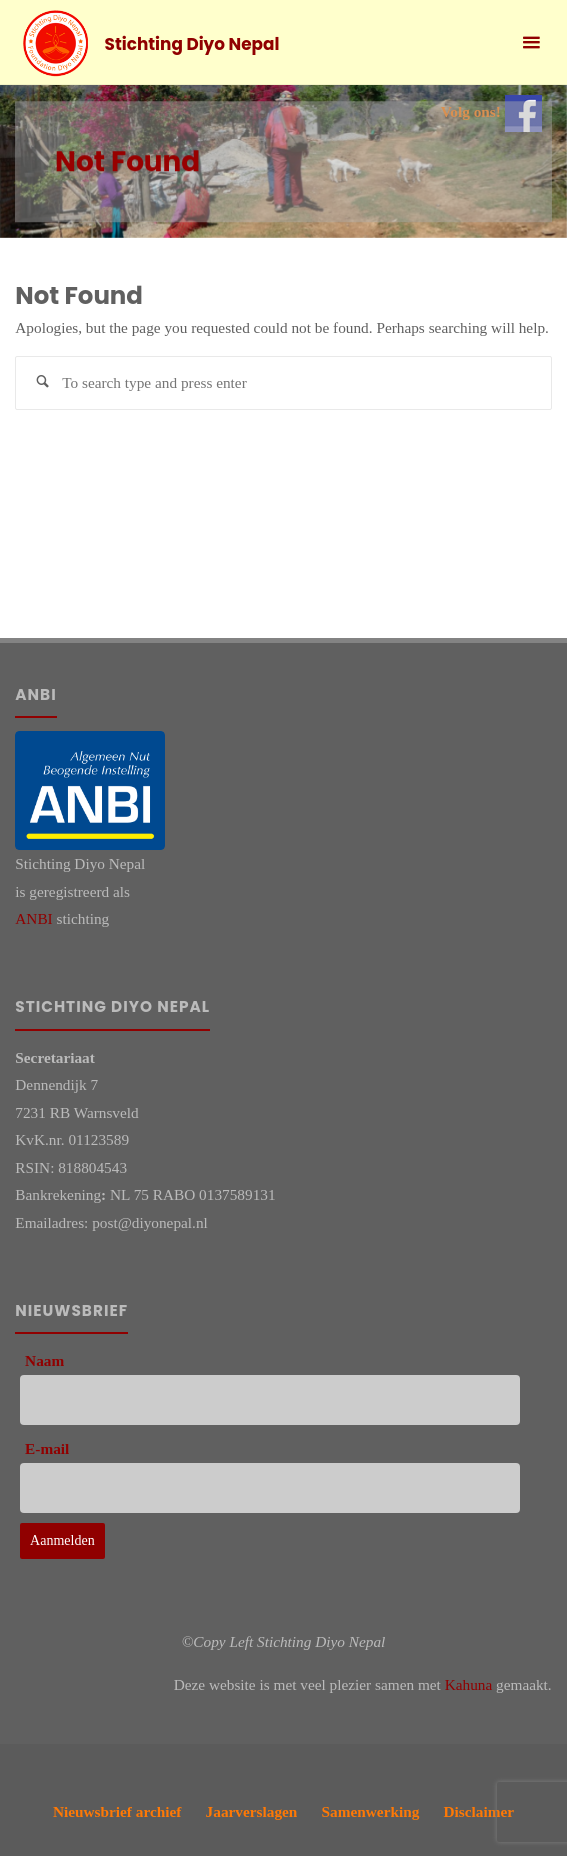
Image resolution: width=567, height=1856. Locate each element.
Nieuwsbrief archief (117, 1811)
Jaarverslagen (252, 1811)
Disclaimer (479, 1811)
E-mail (47, 1448)
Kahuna (469, 1684)
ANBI (33, 918)
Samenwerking (371, 1811)
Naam (44, 1360)
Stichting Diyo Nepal (192, 44)
